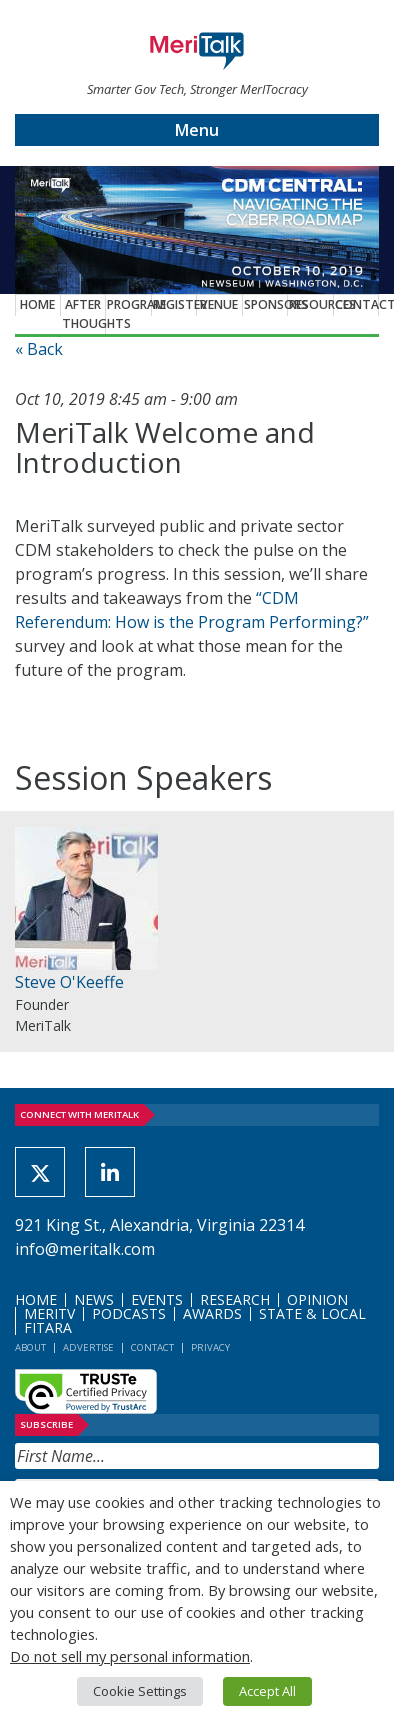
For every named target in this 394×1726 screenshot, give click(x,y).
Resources (311, 304)
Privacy (210, 1347)
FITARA (48, 1327)
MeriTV (49, 1313)
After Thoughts (84, 313)
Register (175, 304)
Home (37, 304)
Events (157, 1299)
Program (129, 304)
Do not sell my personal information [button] (130, 1656)
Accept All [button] (267, 1691)
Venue (219, 304)
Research (235, 1299)
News (94, 1299)
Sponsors (266, 304)
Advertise (88, 1347)
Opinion (317, 1299)
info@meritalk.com (85, 1249)
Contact (357, 304)
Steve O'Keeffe (69, 982)
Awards (212, 1313)
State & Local (312, 1313)
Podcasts (129, 1313)
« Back (39, 349)
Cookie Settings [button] (140, 1691)
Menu (197, 130)
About (30, 1347)
